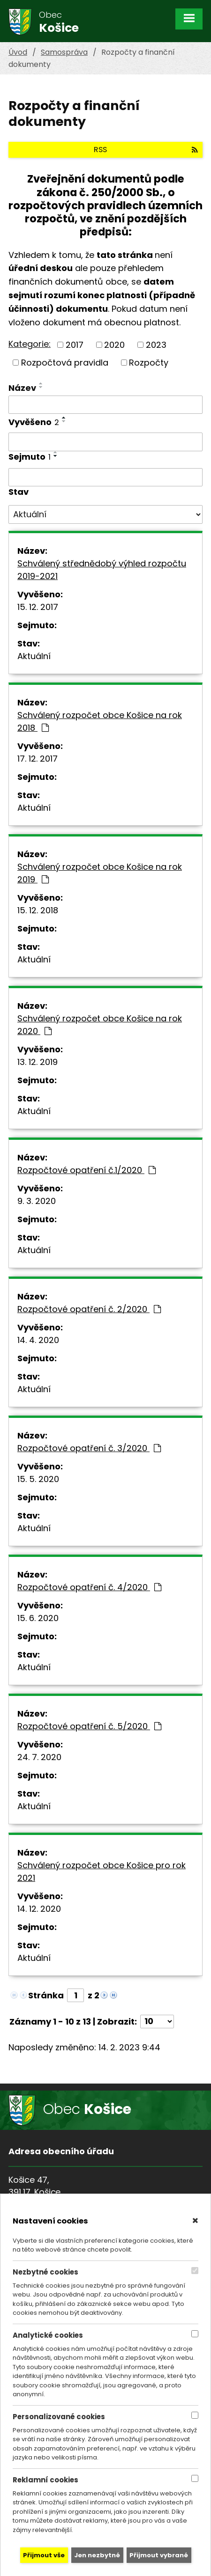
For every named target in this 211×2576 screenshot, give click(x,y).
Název (22, 388)
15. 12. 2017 (37, 607)
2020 (114, 345)
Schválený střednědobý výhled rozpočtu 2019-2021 (101, 570)
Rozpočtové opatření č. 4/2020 (89, 1587)
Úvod (17, 52)
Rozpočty (148, 362)
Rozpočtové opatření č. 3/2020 (89, 1448)
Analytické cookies (48, 2335)
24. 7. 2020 (39, 1757)
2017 (74, 345)
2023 (156, 345)
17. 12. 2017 (37, 758)
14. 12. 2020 (39, 1909)
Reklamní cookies (45, 2480)
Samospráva (64, 52)
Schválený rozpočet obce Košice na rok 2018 (99, 721)
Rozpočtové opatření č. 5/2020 (89, 1726)
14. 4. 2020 (38, 1340)
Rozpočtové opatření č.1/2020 (86, 1170)
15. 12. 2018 (37, 910)
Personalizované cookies (59, 2417)
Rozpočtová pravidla (64, 362)
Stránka (46, 1995)
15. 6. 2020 (38, 1618)
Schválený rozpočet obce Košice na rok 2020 (99, 1025)
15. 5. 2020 (38, 1479)
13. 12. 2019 (37, 1062)
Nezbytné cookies (45, 2272)
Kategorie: (29, 344)
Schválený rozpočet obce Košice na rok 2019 (99, 873)
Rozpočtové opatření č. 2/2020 (89, 1309)
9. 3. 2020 (36, 1201)
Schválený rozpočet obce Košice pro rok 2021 (101, 1871)
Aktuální (34, 656)
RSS (146, 149)
